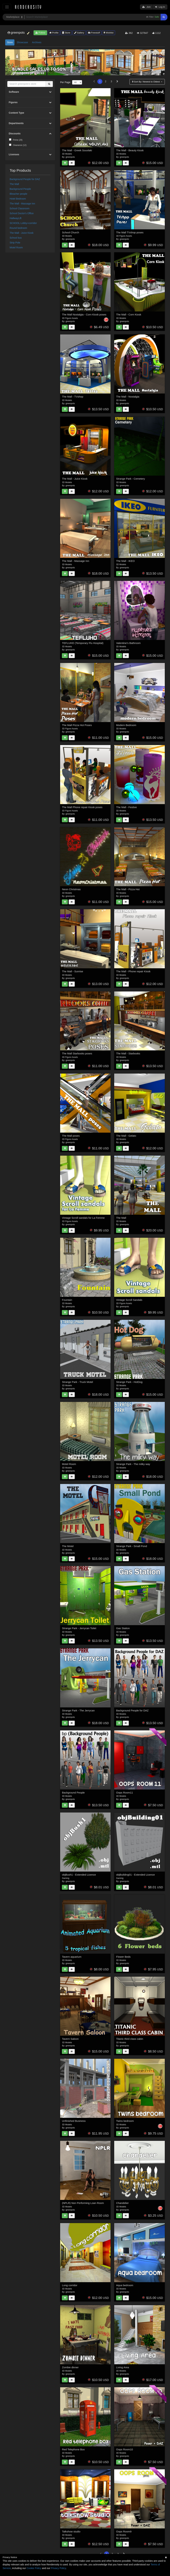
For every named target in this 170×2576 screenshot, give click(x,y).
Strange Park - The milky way (133, 1464)
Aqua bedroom (124, 2285)
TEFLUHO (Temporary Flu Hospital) (82, 643)
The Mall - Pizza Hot (128, 889)
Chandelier (122, 2202)
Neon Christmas (71, 889)
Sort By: (146, 81)
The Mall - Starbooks (128, 1053)
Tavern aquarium (71, 1956)
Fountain (67, 1299)
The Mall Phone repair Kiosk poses (82, 807)
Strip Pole (15, 242)
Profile (53, 32)
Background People (20, 189)
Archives (36, 42)
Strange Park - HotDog (129, 1381)
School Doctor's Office (22, 213)
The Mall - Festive (126, 807)
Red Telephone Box (73, 2449)
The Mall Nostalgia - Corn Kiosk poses (84, 314)
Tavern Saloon (70, 2038)
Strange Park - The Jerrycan (78, 1710)
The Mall (14, 184)
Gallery (79, 32)
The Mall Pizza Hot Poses (77, 725)
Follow (40, 32)
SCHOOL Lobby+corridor (23, 223)
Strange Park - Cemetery (130, 478)
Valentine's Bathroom (128, 643)
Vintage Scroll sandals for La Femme (83, 1217)
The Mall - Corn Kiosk (128, 314)
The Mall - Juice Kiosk (22, 232)
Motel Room (16, 247)
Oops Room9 (123, 2531)
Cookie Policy (34, 2568)
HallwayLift (16, 218)
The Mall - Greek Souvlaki (77, 150)
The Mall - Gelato (126, 1135)
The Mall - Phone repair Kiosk (133, 971)
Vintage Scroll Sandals (129, 1299)
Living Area (122, 2367)
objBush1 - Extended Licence (79, 1874)
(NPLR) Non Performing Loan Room (83, 2202)
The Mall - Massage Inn (22, 203)
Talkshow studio (71, 2531)
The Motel (68, 1546)
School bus (16, 237)
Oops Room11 (124, 1792)
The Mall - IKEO (125, 560)
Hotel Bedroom (18, 198)
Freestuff (94, 32)
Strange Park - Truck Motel (77, 1381)
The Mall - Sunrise (72, 971)
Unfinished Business (74, 2120)
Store (66, 32)
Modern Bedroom (126, 725)
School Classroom (20, 208)
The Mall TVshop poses (129, 232)
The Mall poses (71, 1135)
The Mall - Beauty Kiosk (130, 150)
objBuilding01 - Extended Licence (135, 1874)
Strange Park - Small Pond (131, 1546)
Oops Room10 (124, 2449)
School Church (70, 232)
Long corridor (69, 2285)
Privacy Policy (58, 2568)
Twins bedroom (125, 2120)
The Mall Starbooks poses (77, 1053)
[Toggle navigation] (7, 7)
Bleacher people (18, 193)
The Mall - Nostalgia (127, 396)
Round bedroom (18, 228)
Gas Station (123, 1628)
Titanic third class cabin (129, 2038)
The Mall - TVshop (72, 396)
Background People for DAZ (25, 179)
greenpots (70, 157)
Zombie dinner (70, 2367)
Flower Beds (123, 1956)
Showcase (22, 42)
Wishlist (108, 32)
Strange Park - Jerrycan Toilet (79, 1628)
